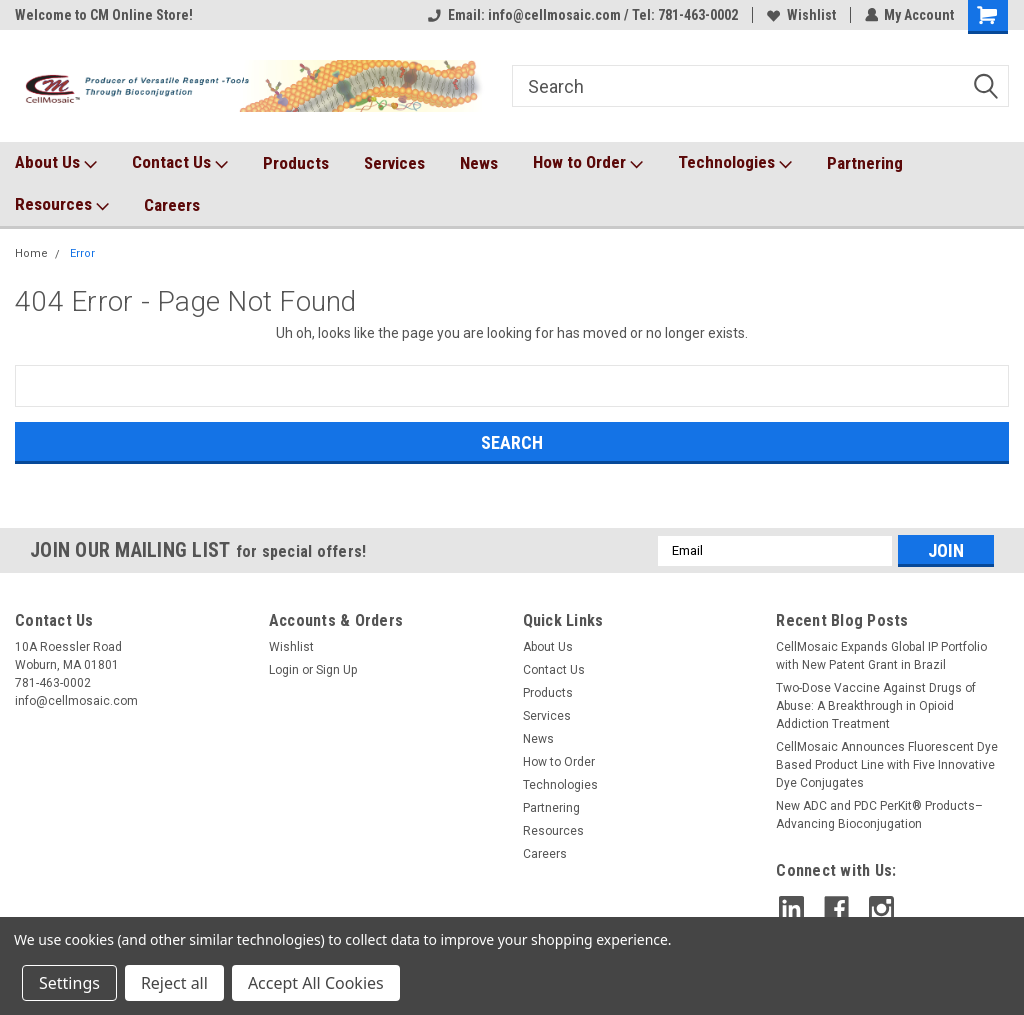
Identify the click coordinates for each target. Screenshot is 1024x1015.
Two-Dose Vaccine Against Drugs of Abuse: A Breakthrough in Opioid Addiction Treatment (876, 706)
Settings (69, 983)
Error (82, 253)
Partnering (865, 163)
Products (296, 163)
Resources (62, 205)
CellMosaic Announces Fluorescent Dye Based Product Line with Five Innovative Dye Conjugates (887, 765)
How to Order (588, 163)
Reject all (174, 983)
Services (394, 163)
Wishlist (800, 15)
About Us (56, 163)
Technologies (735, 163)
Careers (172, 205)
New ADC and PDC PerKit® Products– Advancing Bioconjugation (879, 815)
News (479, 163)
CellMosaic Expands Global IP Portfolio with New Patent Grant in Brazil (881, 656)
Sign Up (336, 670)
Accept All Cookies (316, 983)
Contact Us (180, 163)
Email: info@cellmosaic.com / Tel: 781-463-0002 (582, 15)
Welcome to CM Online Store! (104, 15)
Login (284, 670)
